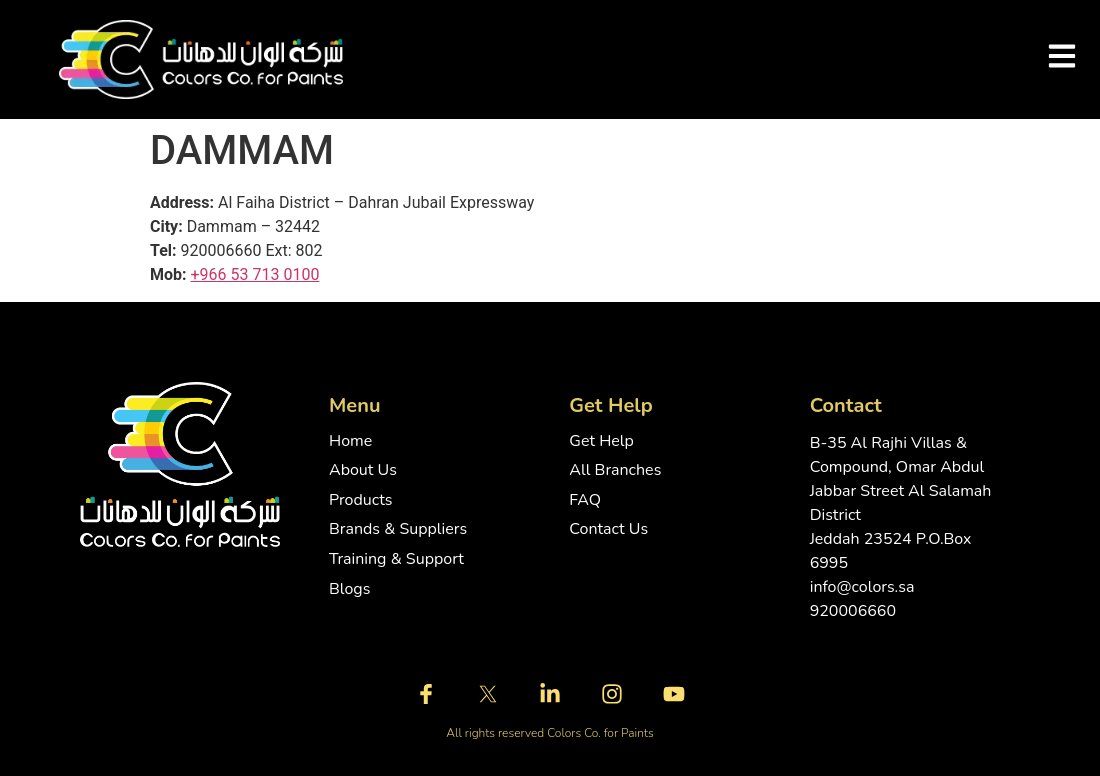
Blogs (349, 589)
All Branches (615, 470)
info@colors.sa (862, 587)
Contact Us (608, 529)
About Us (363, 470)
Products (361, 500)
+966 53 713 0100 (255, 274)
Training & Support (396, 559)
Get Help (601, 441)
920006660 (853, 611)
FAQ (585, 500)
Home (350, 441)
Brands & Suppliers (398, 529)
